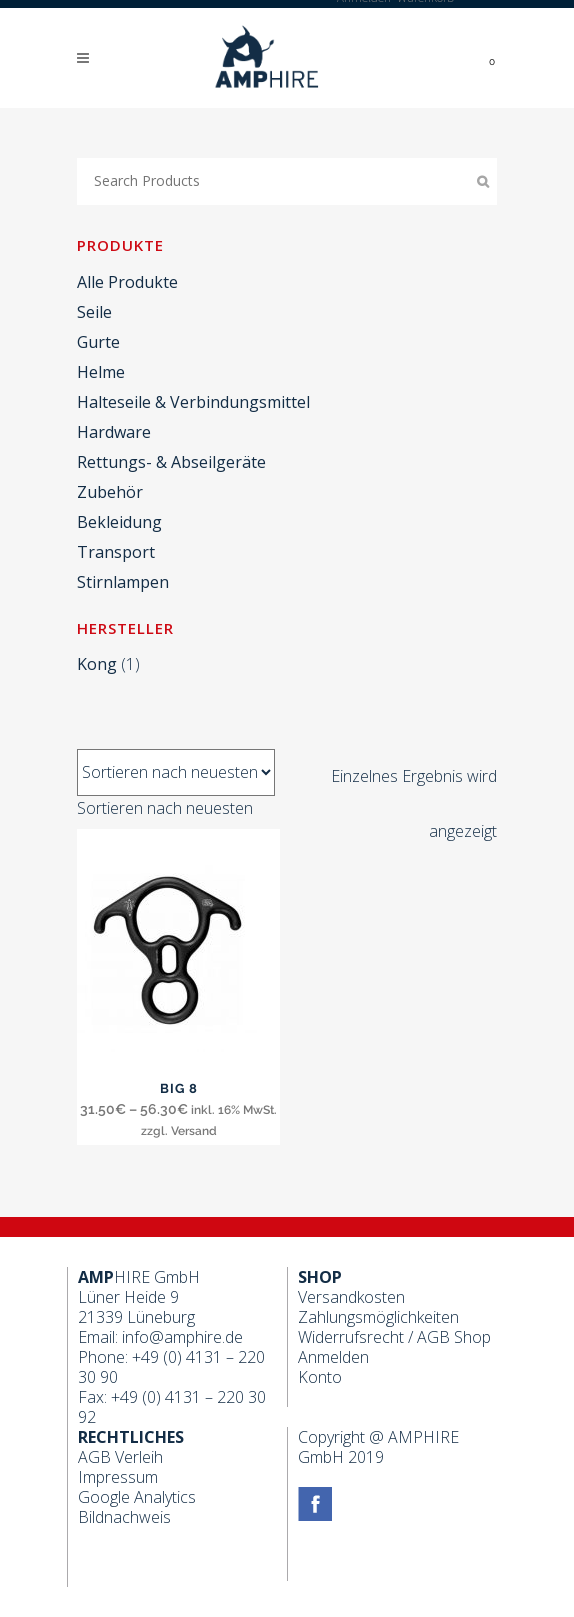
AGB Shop (454, 1337)
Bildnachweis (124, 1517)
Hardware (114, 432)
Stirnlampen (123, 582)
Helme (101, 372)
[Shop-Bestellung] (176, 772)
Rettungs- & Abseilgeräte (171, 462)
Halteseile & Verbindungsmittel (193, 402)
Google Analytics (137, 1497)
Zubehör (110, 492)
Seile (94, 312)
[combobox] (165, 808)
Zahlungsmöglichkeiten (378, 1317)
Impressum (118, 1477)
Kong (97, 664)
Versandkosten (351, 1297)
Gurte (98, 342)
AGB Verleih (120, 1457)
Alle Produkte (127, 282)
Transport (116, 552)
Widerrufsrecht (351, 1337)
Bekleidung (119, 522)
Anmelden (333, 1357)
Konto (320, 1377)
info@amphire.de (182, 1337)
